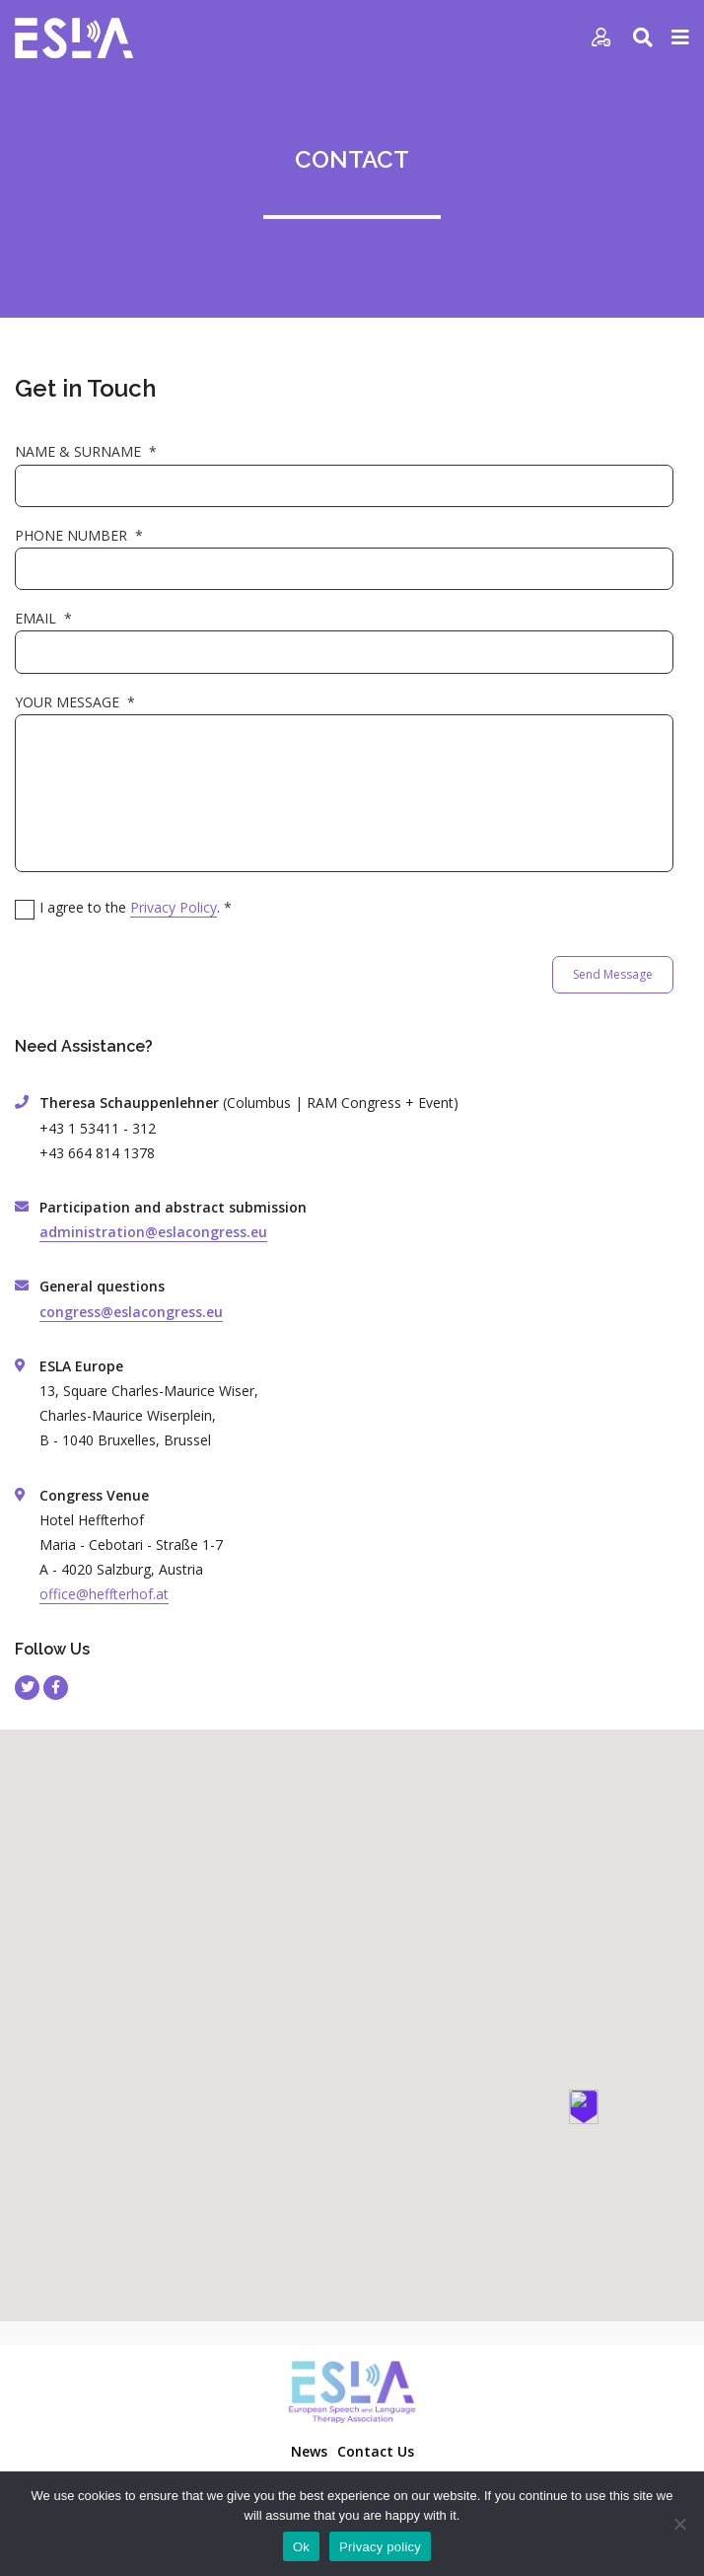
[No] (679, 2524)
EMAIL (43, 619)
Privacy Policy (173, 907)
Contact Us (375, 2451)
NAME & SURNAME (86, 452)
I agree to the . (135, 908)
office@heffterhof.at (104, 1593)
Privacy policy (380, 2546)
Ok (301, 2546)
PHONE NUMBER (79, 536)
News (309, 2451)
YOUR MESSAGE (75, 702)
